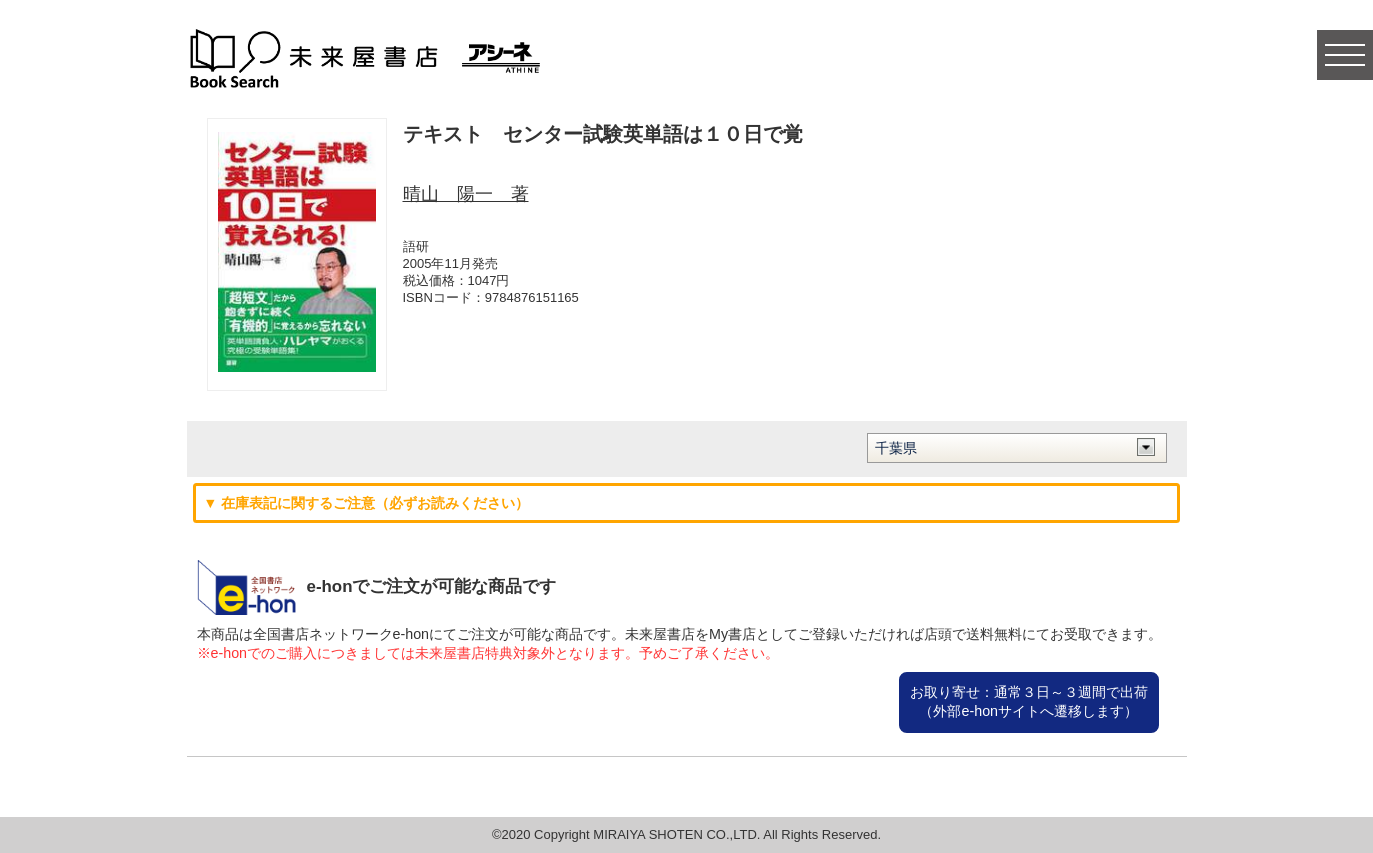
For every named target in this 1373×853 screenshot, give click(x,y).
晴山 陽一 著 (466, 194)
